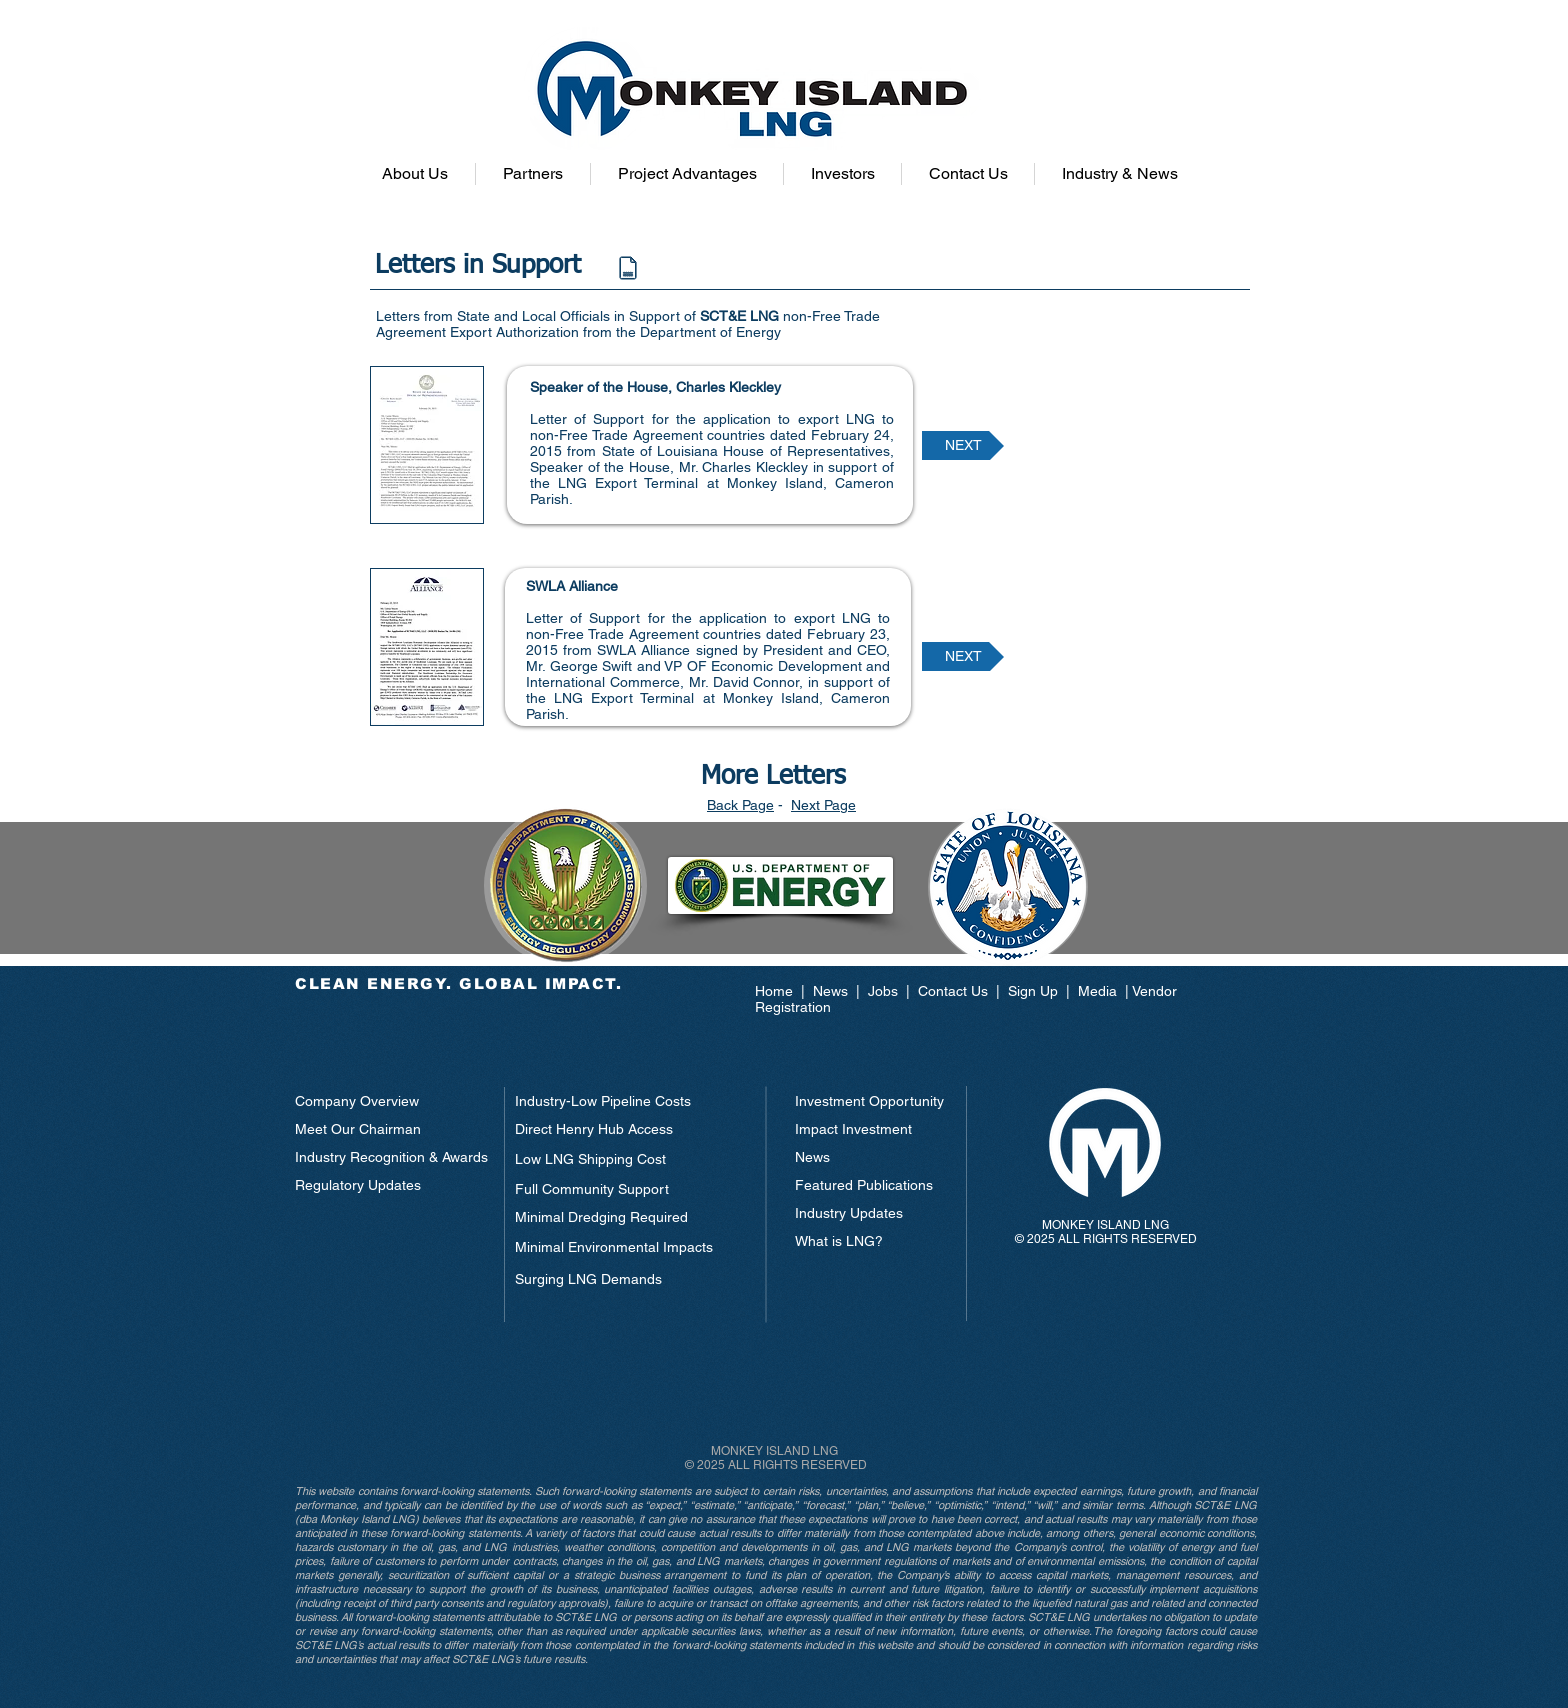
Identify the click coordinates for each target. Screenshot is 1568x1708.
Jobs (883, 991)
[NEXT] (963, 445)
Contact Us (953, 991)
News (832, 991)
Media (1097, 991)
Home (778, 991)
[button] (415, 174)
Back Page (740, 805)
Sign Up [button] (1033, 991)
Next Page (823, 805)
